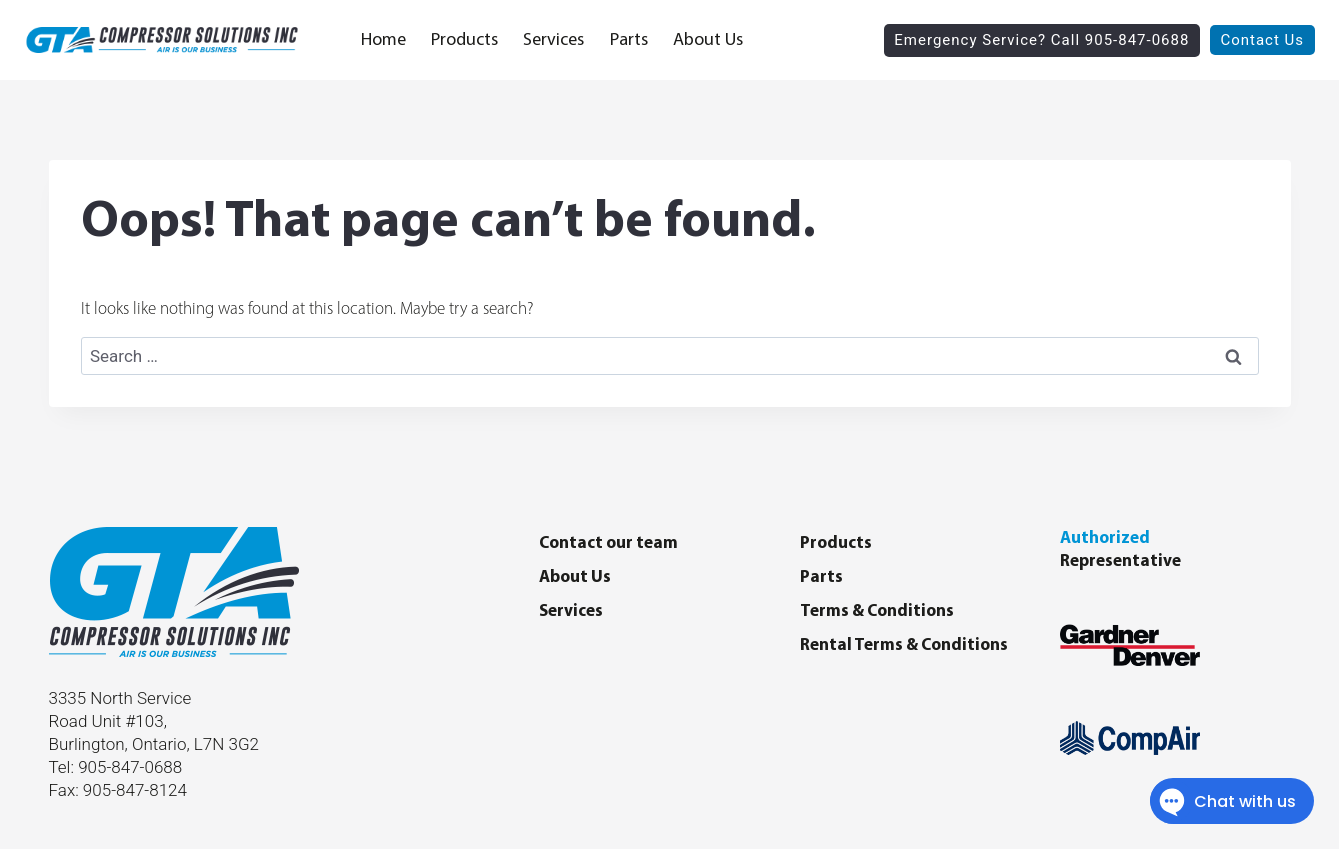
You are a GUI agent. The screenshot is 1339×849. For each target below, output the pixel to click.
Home (383, 40)
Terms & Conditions (877, 611)
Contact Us (1262, 40)
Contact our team (608, 543)
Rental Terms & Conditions (904, 645)
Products (464, 40)
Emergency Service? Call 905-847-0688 (1041, 40)
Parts (629, 40)
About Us (708, 40)
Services (553, 40)
